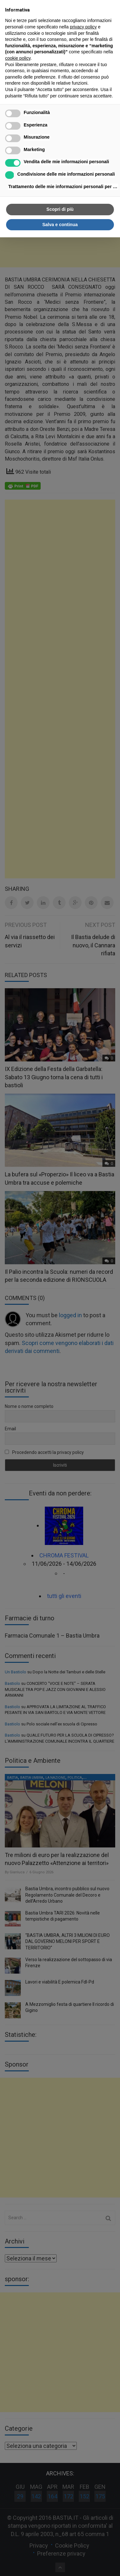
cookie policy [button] (17, 58)
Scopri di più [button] (60, 209)
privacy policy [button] (83, 26)
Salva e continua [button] (59, 224)
